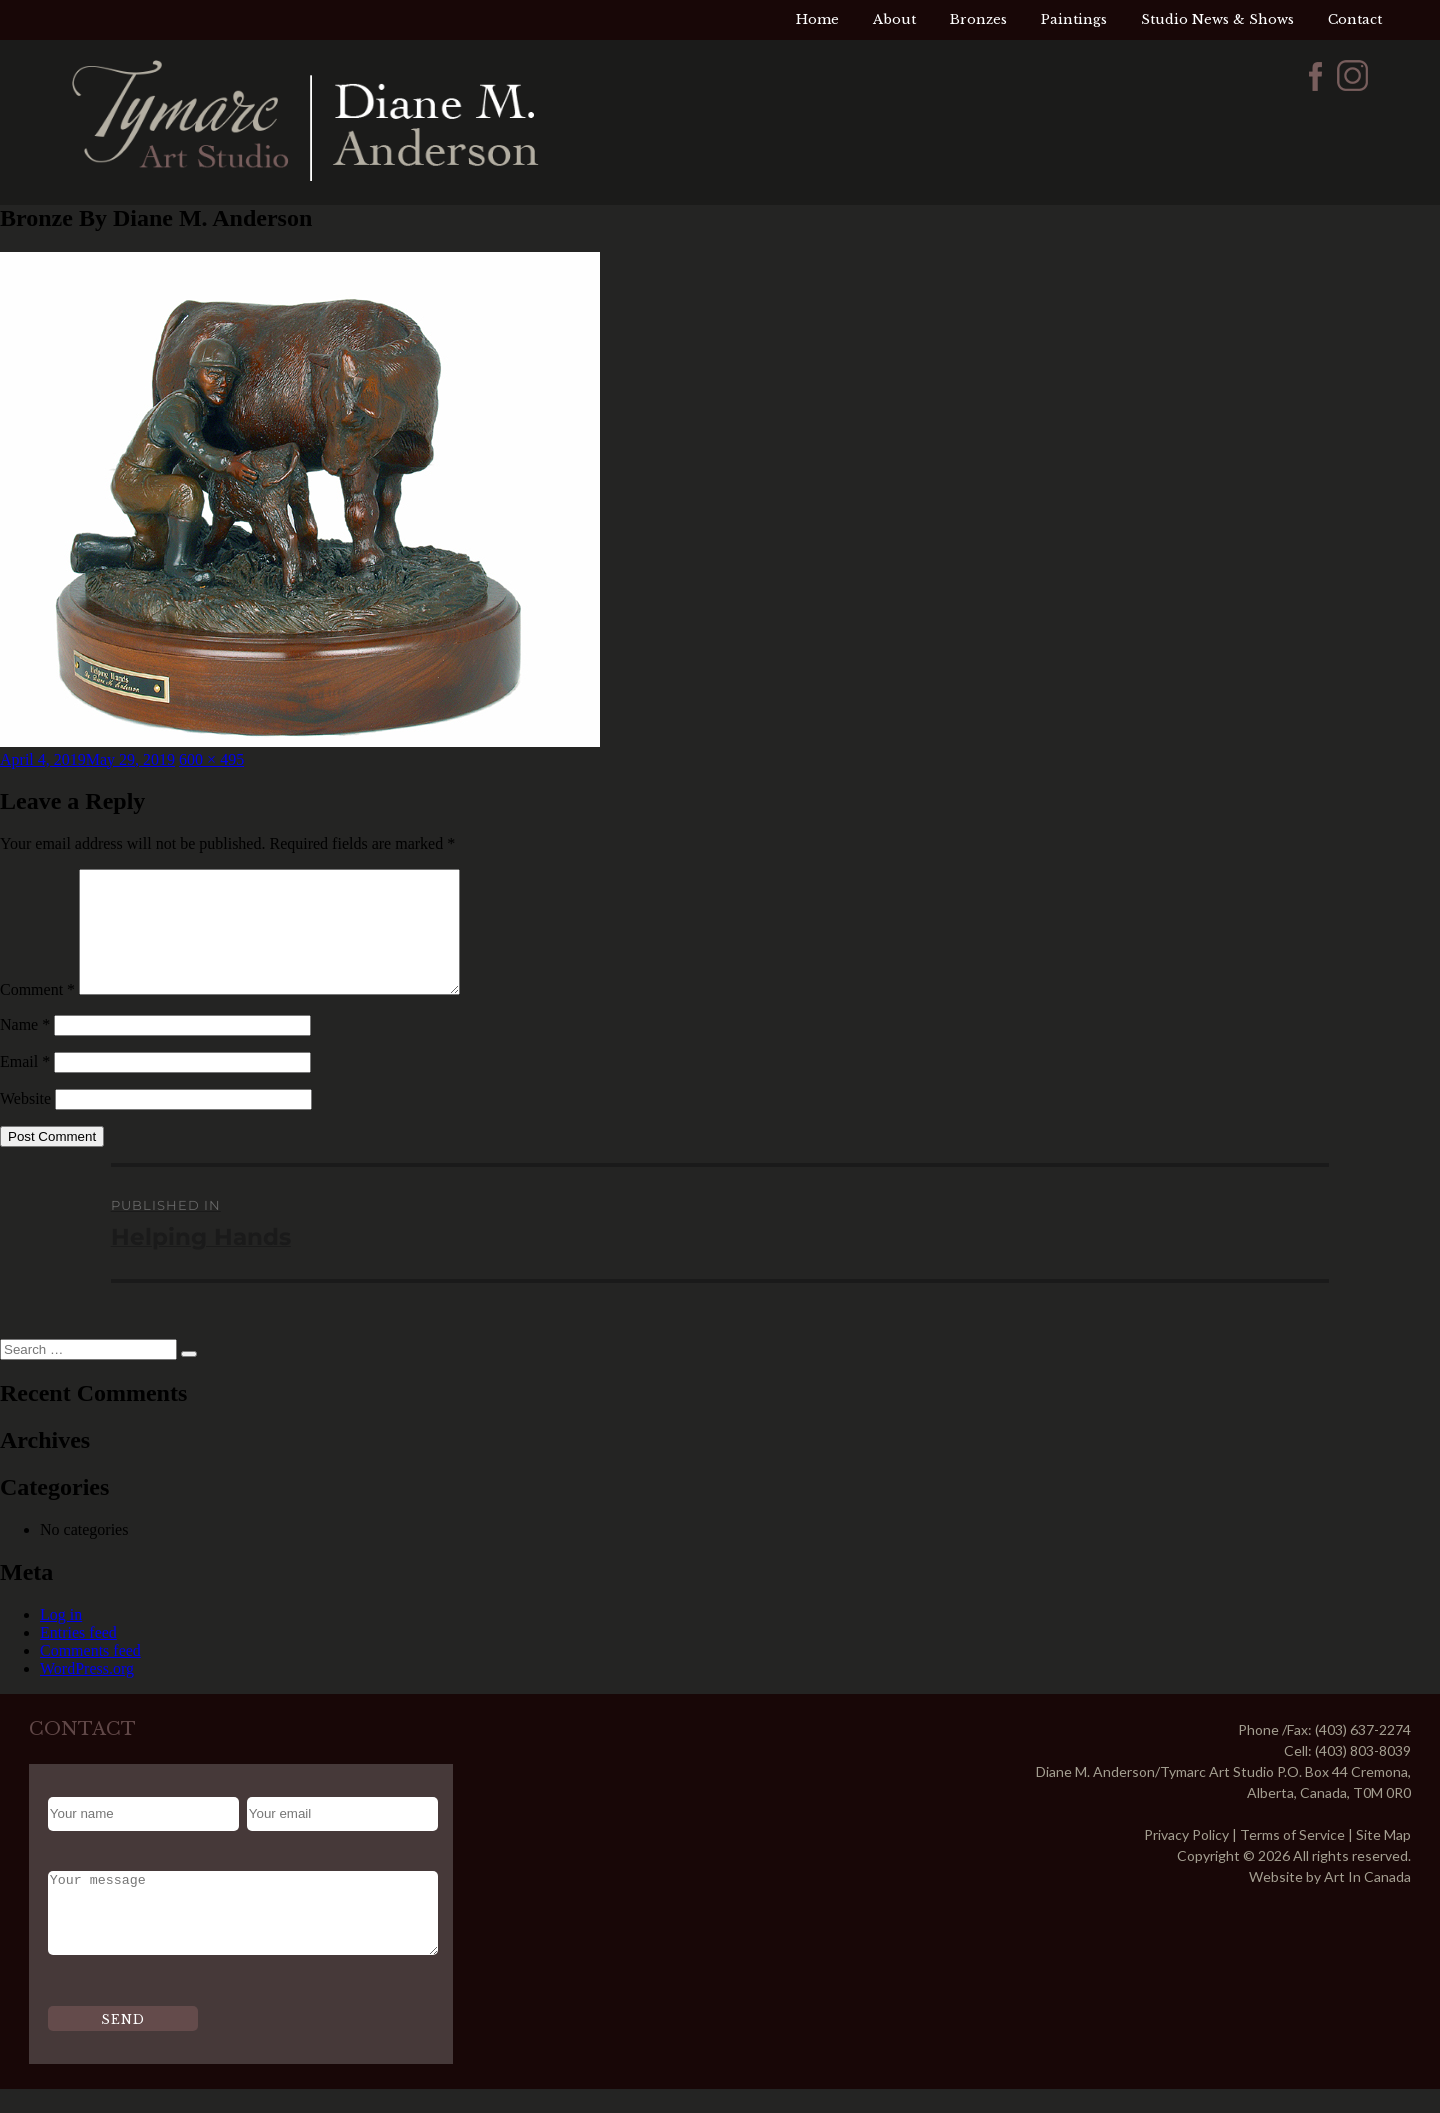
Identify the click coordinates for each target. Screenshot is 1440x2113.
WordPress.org (87, 1692)
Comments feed (90, 1674)
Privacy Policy (1186, 1858)
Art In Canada (1367, 1900)
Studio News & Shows (1217, 19)
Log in (61, 1638)
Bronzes (978, 19)
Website (25, 1122)
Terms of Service (1292, 1858)
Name (25, 1048)
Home (817, 19)
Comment (37, 1013)
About (894, 19)
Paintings (1074, 19)
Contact (1355, 19)
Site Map (1383, 1858)
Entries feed (78, 1656)
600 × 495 (211, 759)
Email (25, 1085)
